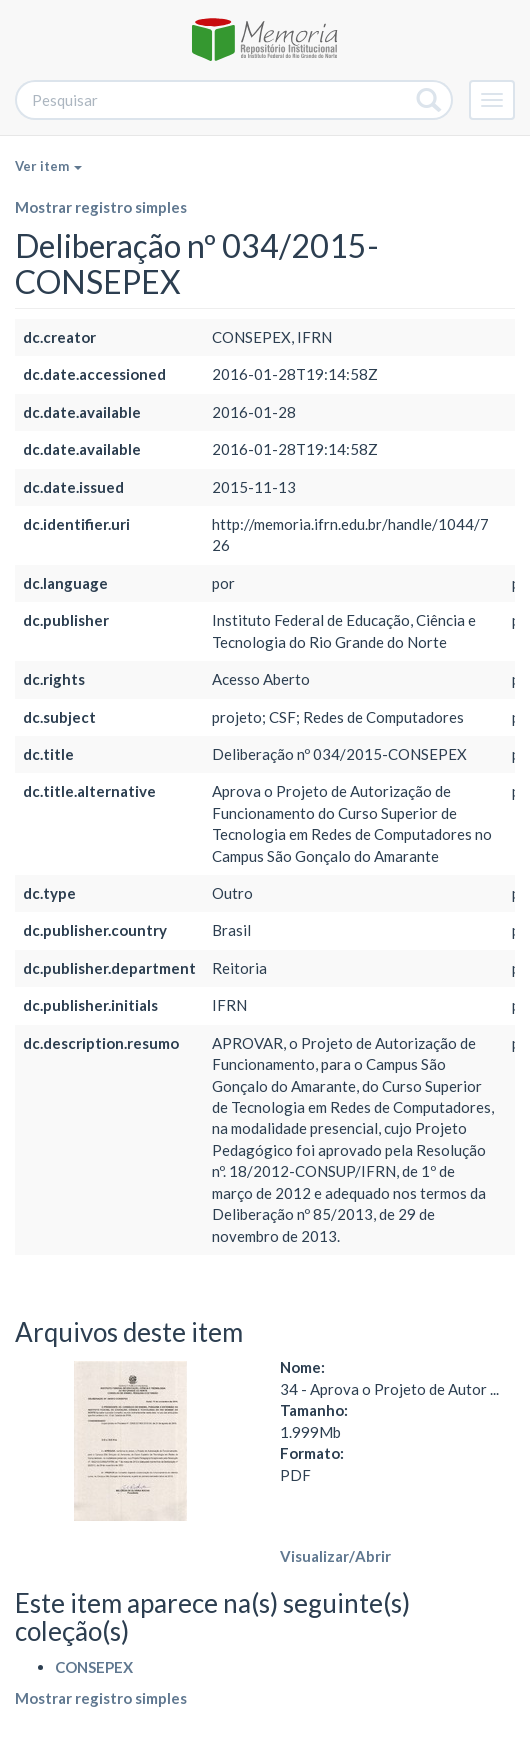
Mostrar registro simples (101, 207)
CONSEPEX (94, 1667)
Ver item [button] (48, 166)
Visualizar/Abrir (335, 1556)
